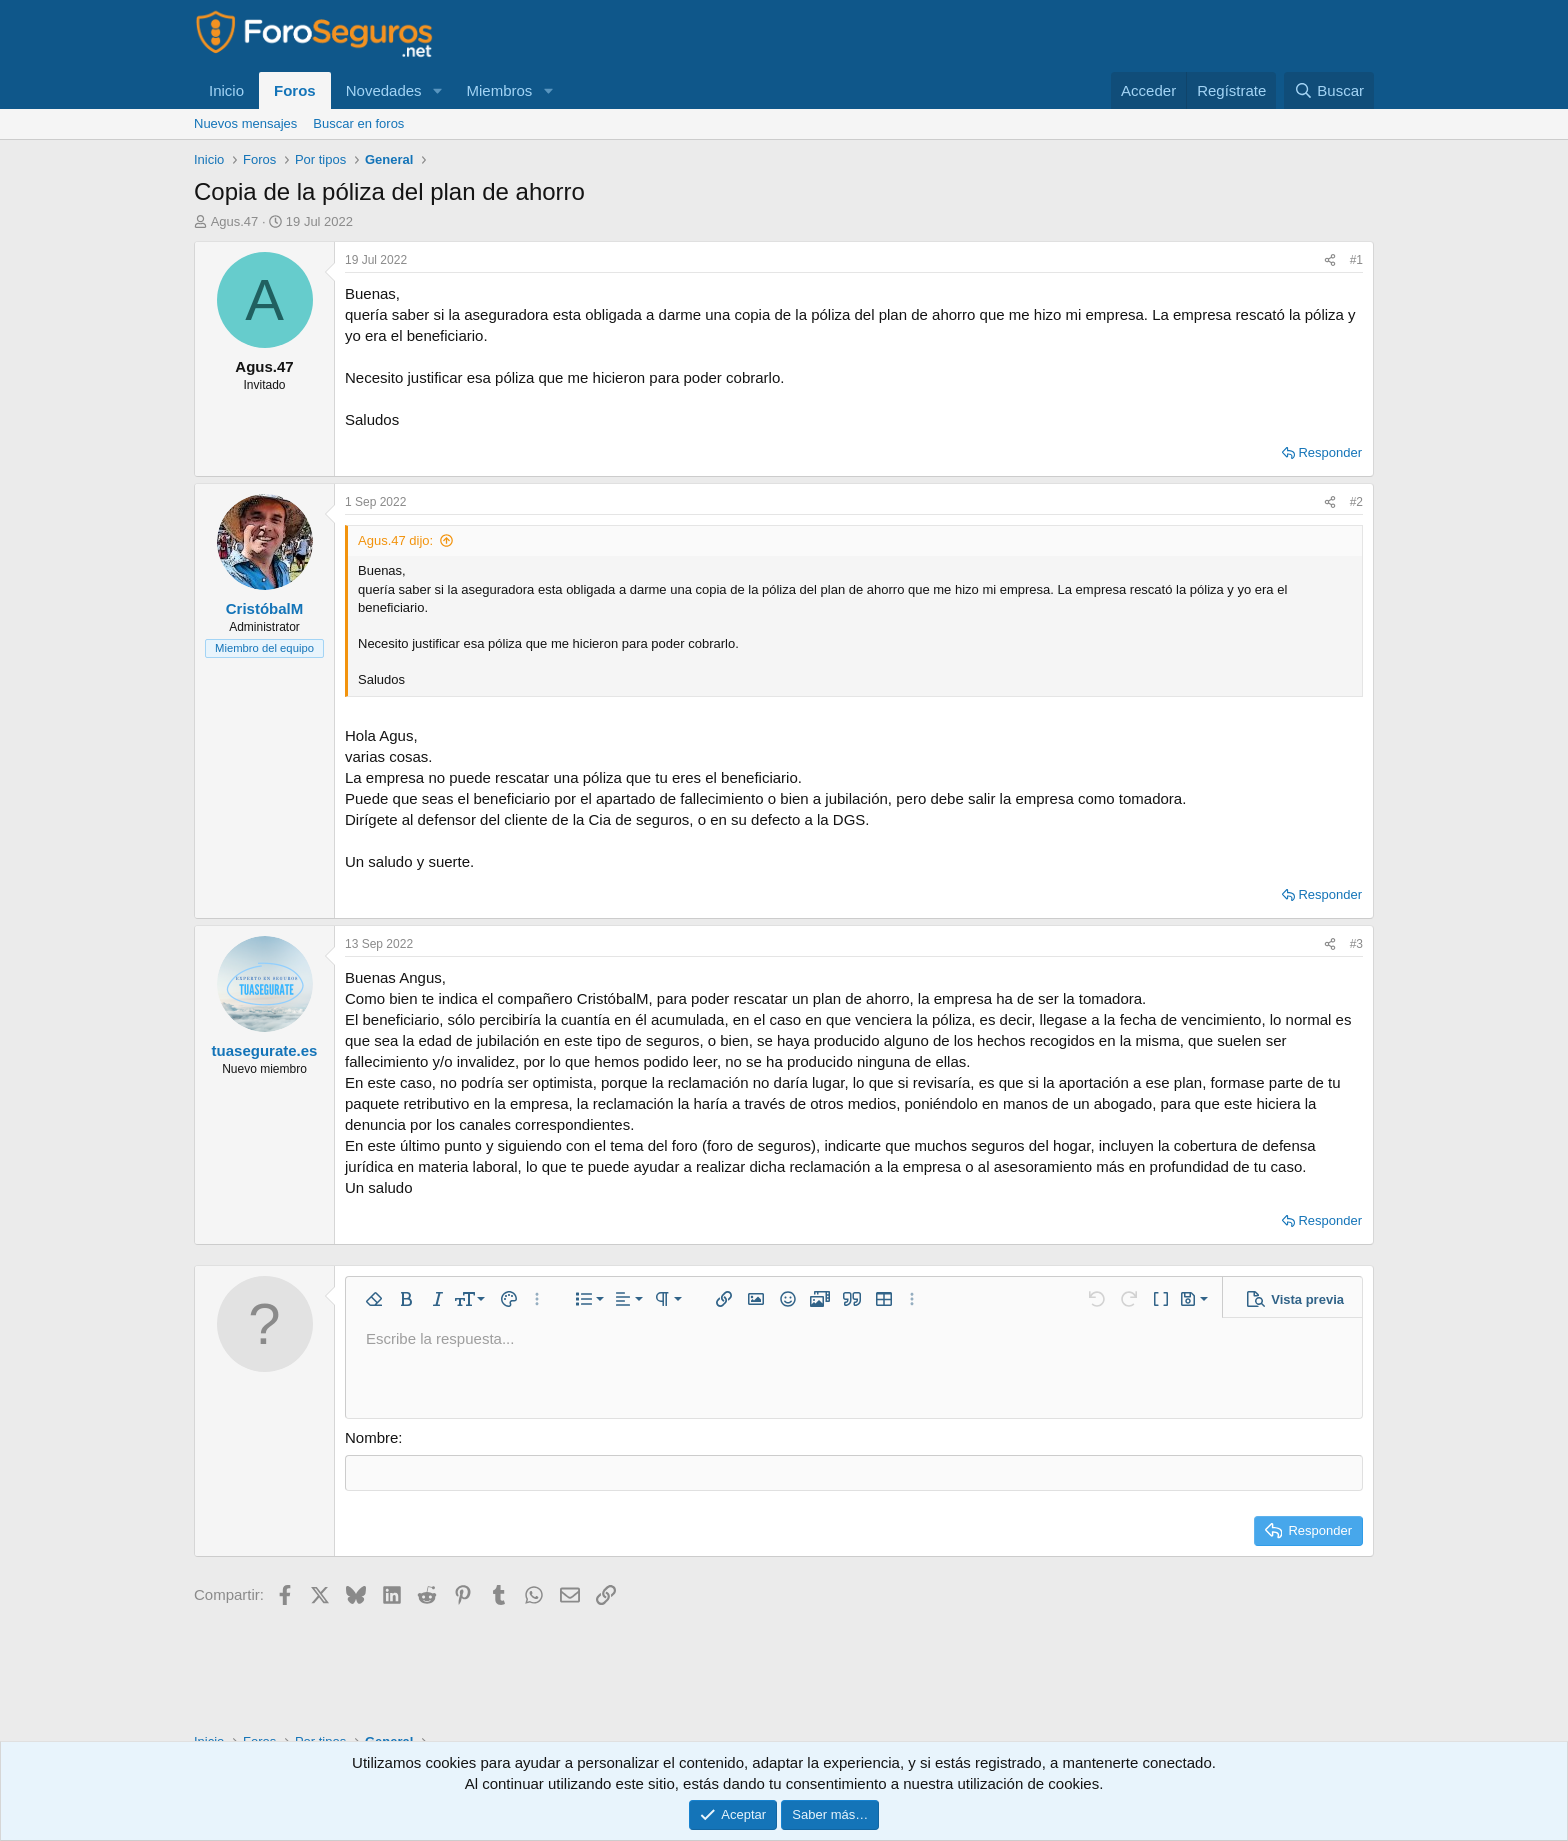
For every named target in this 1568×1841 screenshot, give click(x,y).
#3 (1356, 944)
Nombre (371, 1437)
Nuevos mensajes (245, 123)
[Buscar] (1329, 90)
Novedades (384, 90)
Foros (295, 90)
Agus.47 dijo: (395, 540)
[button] (437, 90)
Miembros (499, 90)
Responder (1330, 452)
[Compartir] (1330, 260)
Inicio (226, 90)
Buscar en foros (358, 123)
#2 (1356, 502)
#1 (1356, 260)
